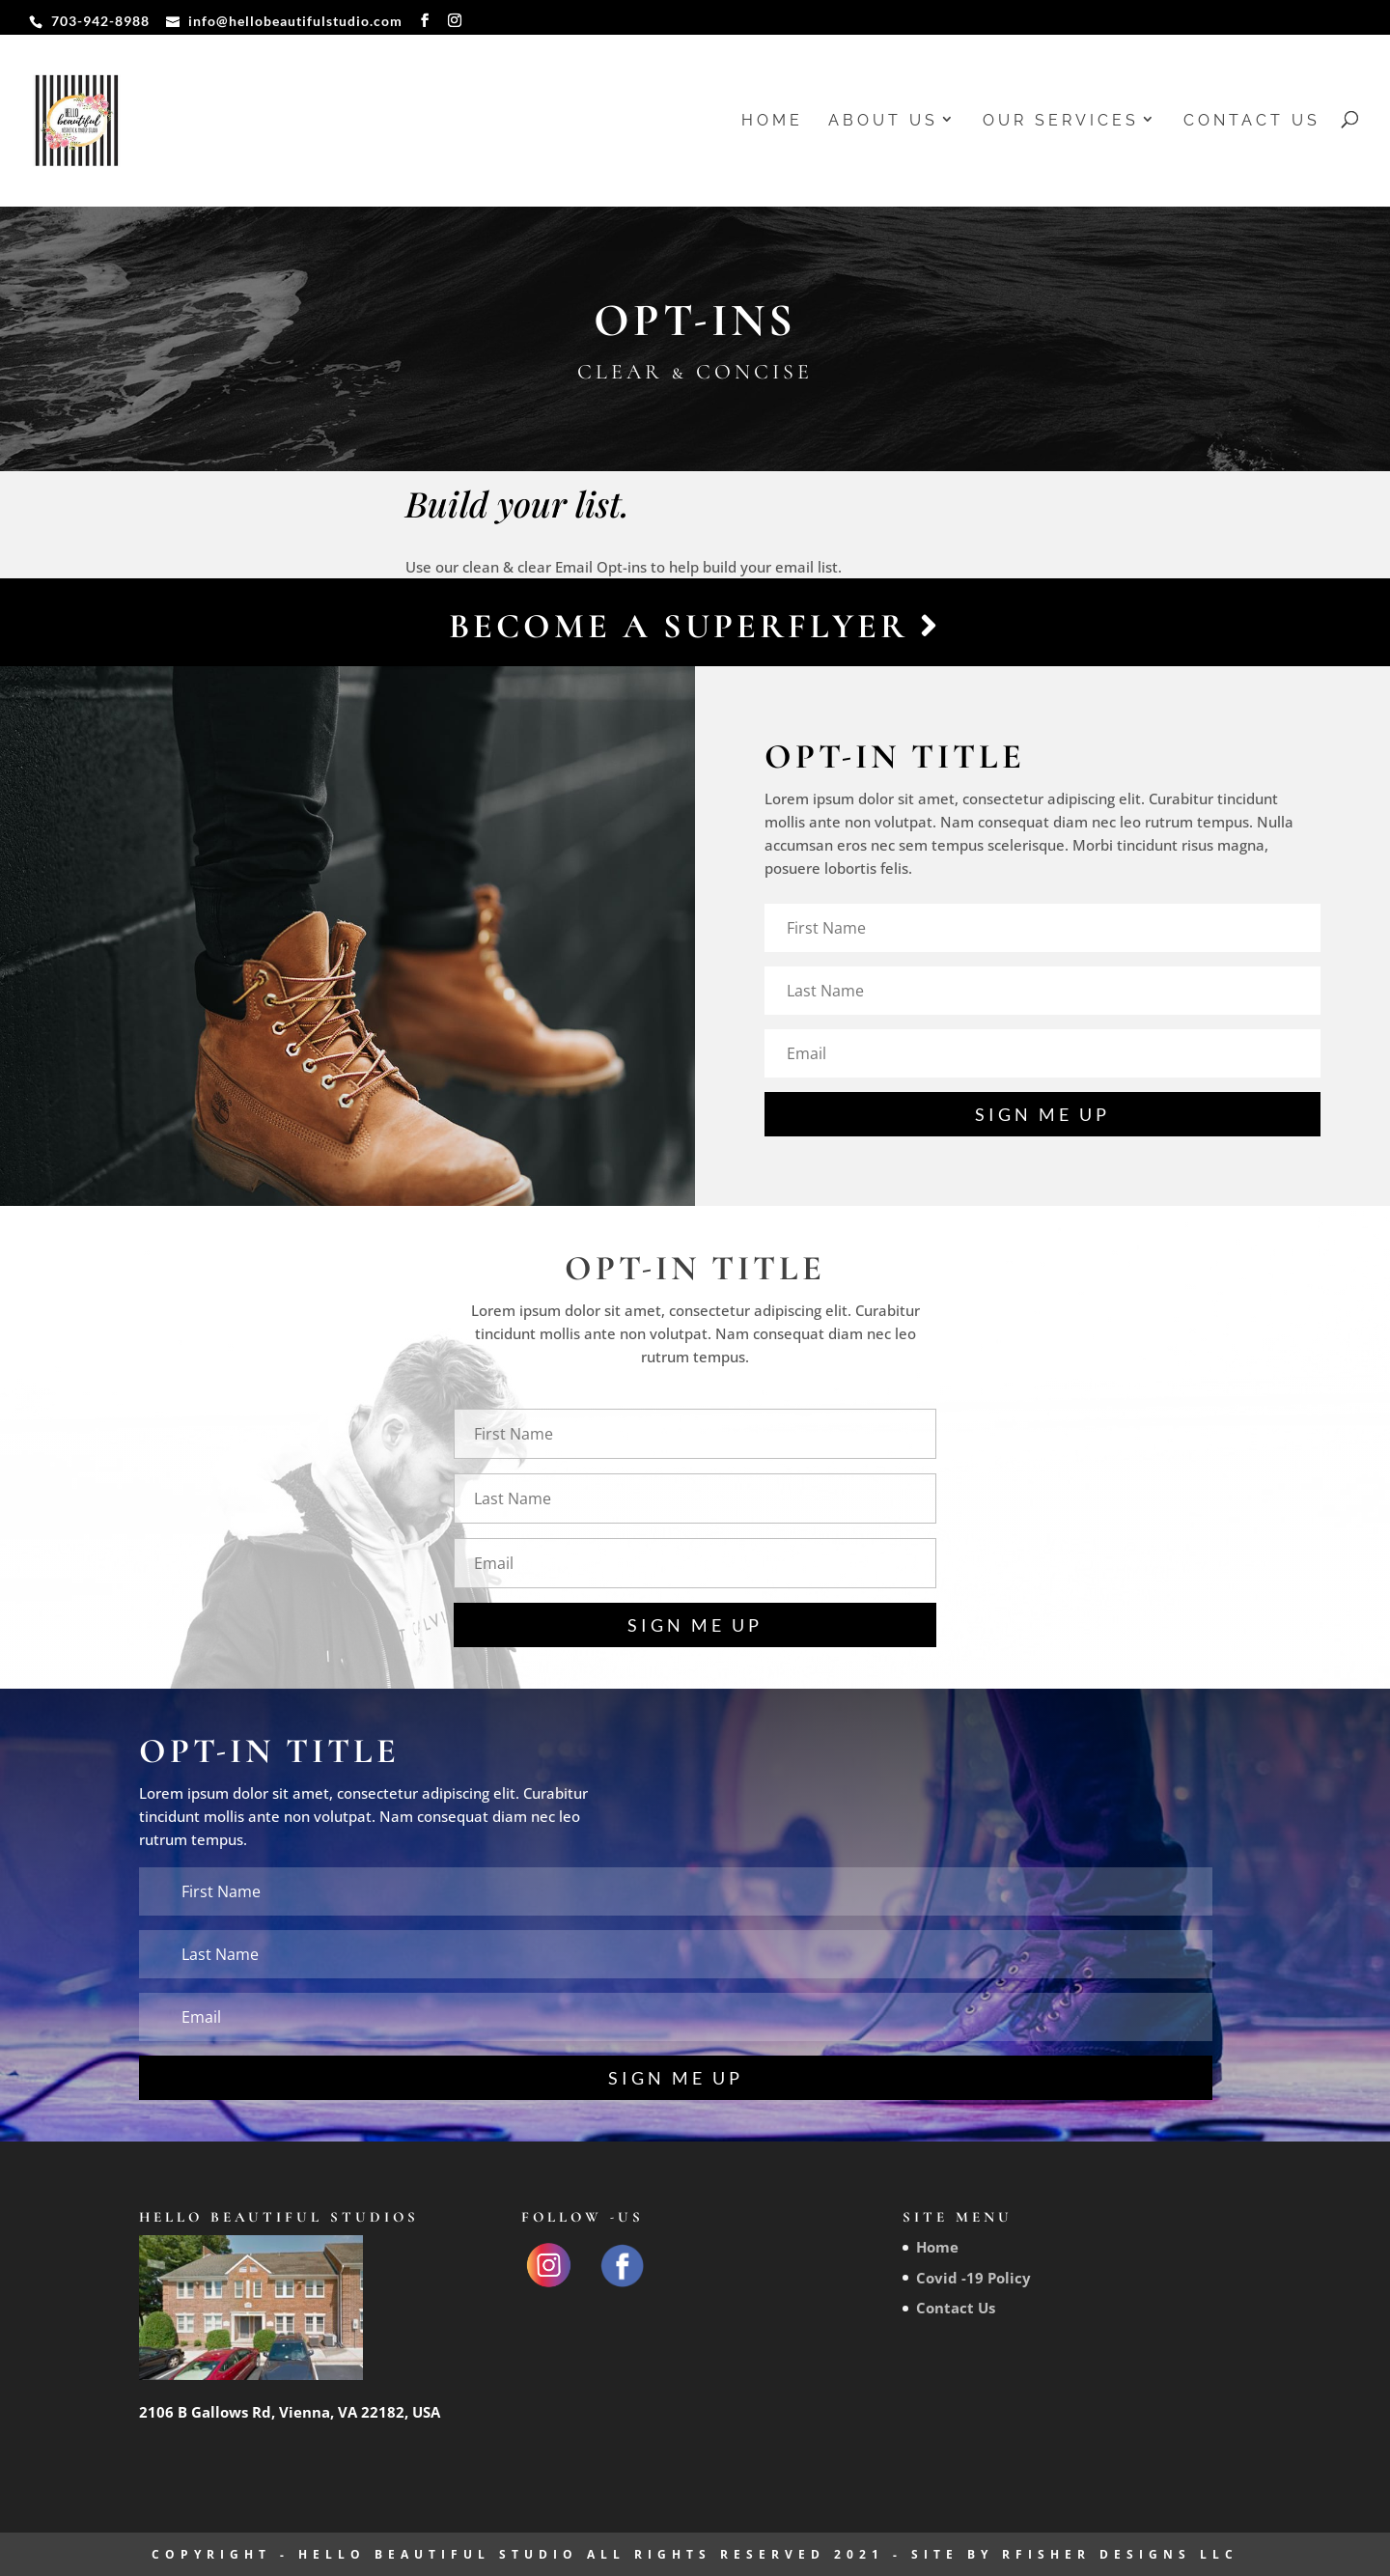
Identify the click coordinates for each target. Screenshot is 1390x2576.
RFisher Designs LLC (1120, 2554)
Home (772, 121)
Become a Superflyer (695, 626)
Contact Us (1251, 121)
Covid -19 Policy (973, 2277)
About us (883, 121)
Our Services (1061, 121)
